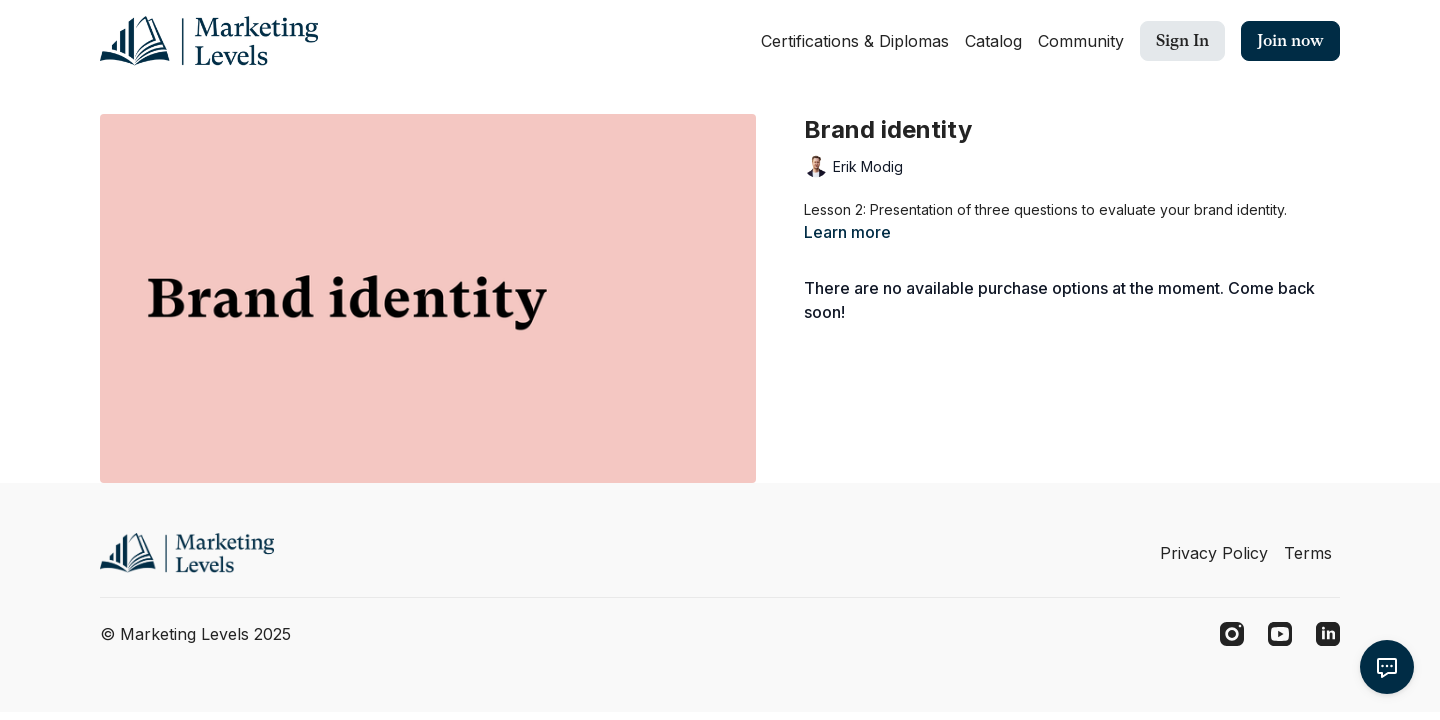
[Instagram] (1232, 634)
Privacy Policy (1214, 553)
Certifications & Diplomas (855, 41)
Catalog (993, 41)
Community (1081, 41)
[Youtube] (1280, 634)
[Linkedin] (1328, 634)
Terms (1308, 553)
